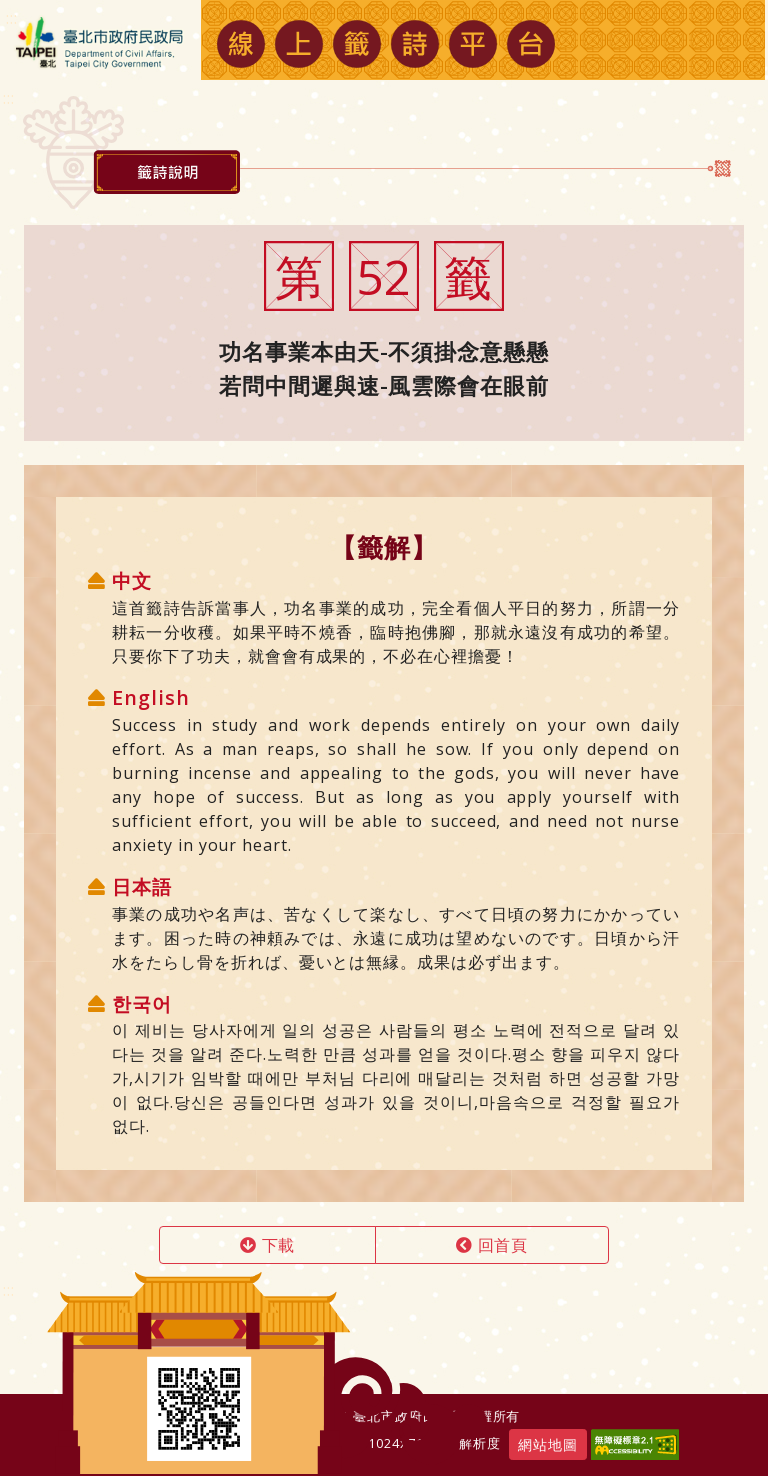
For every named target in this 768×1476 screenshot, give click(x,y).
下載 (268, 1245)
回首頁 (492, 1245)
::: (9, 1290)
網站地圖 (548, 1444)
